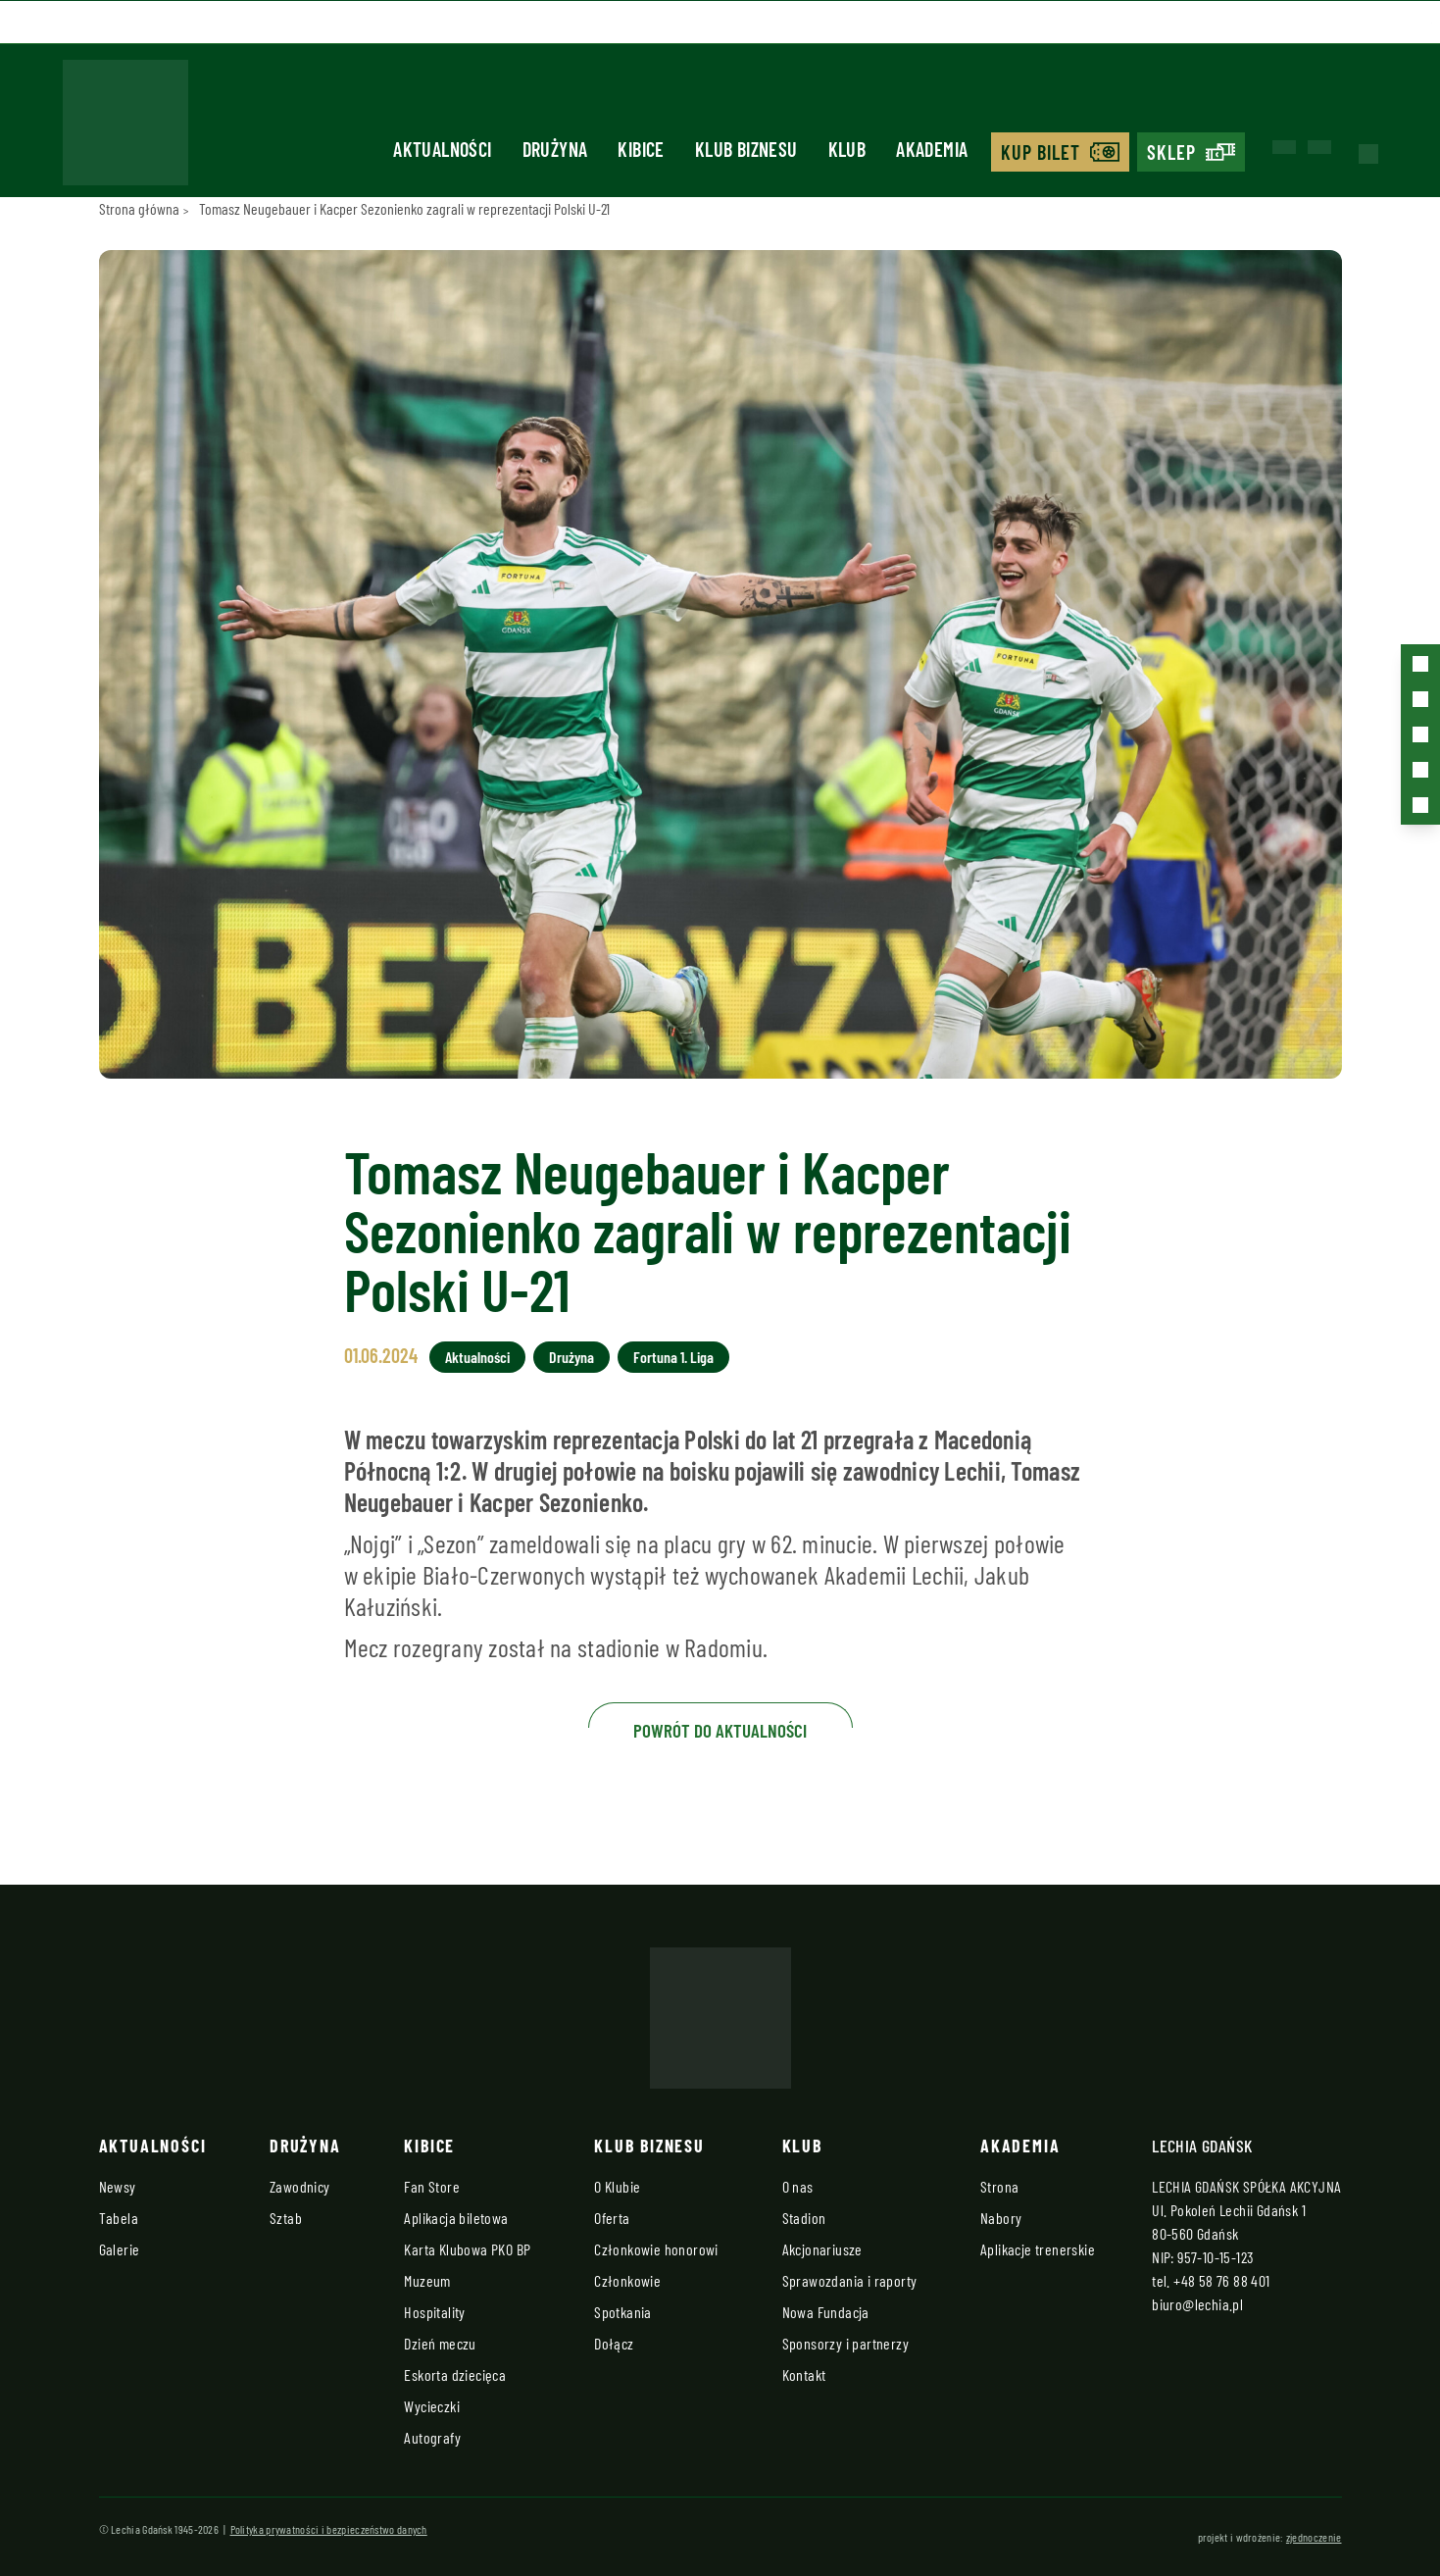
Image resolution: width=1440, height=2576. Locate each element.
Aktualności (442, 149)
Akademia (932, 149)
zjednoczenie (1314, 2537)
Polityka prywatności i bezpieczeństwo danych (328, 2529)
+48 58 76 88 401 (1221, 2280)
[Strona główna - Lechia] (125, 128)
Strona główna (139, 208)
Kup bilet (1040, 152)
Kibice (641, 149)
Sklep (1171, 152)
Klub (847, 149)
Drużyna (555, 149)
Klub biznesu (746, 149)
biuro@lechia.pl (1197, 2304)
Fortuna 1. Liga (673, 1356)
